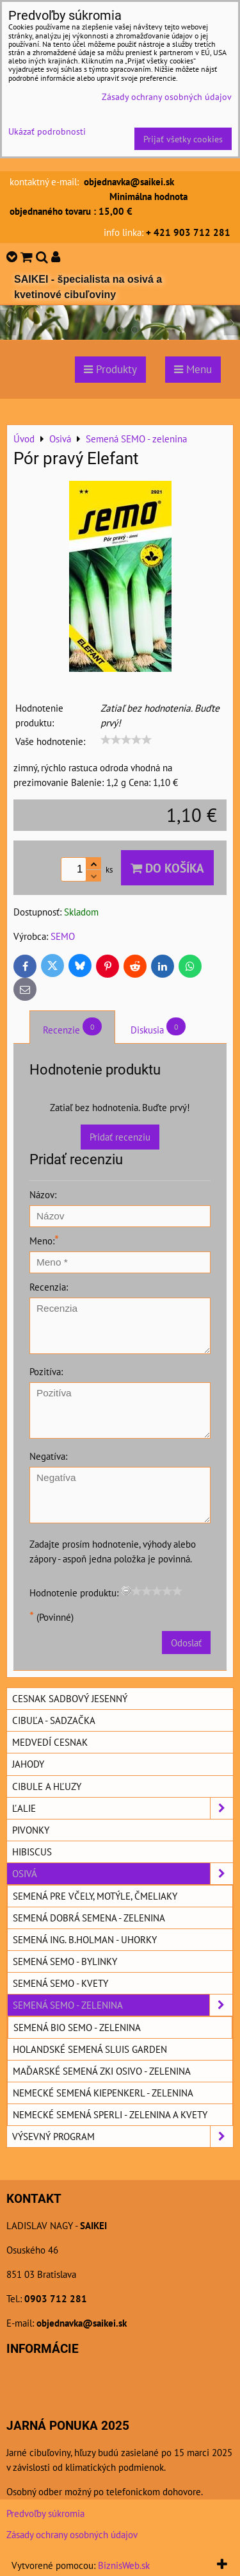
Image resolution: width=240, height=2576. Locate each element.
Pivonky (30, 1829)
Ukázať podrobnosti (47, 131)
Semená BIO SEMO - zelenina (77, 2027)
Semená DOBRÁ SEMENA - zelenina (89, 1917)
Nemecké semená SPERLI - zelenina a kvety (110, 2114)
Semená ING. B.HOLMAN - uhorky (85, 1939)
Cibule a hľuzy (46, 1786)
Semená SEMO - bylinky (65, 1961)
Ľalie (122, 1808)
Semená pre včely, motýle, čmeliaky (95, 1895)
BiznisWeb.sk (124, 2565)
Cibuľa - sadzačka (53, 1720)
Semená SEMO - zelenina (122, 2005)
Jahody (28, 1763)
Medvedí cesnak (50, 1741)
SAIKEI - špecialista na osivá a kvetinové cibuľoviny (88, 287)
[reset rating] (126, 1590)
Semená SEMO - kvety (60, 1983)
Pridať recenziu (120, 1136)
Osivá (122, 1873)
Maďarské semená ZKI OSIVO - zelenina (102, 2070)
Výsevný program (122, 2136)
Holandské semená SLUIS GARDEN (90, 2049)
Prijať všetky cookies (183, 139)
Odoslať (186, 1642)
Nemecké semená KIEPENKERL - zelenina (103, 2092)
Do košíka (167, 868)
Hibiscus (32, 1851)
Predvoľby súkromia (45, 2513)
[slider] (126, 740)
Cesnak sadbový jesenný (69, 1698)
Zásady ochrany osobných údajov (72, 2534)
